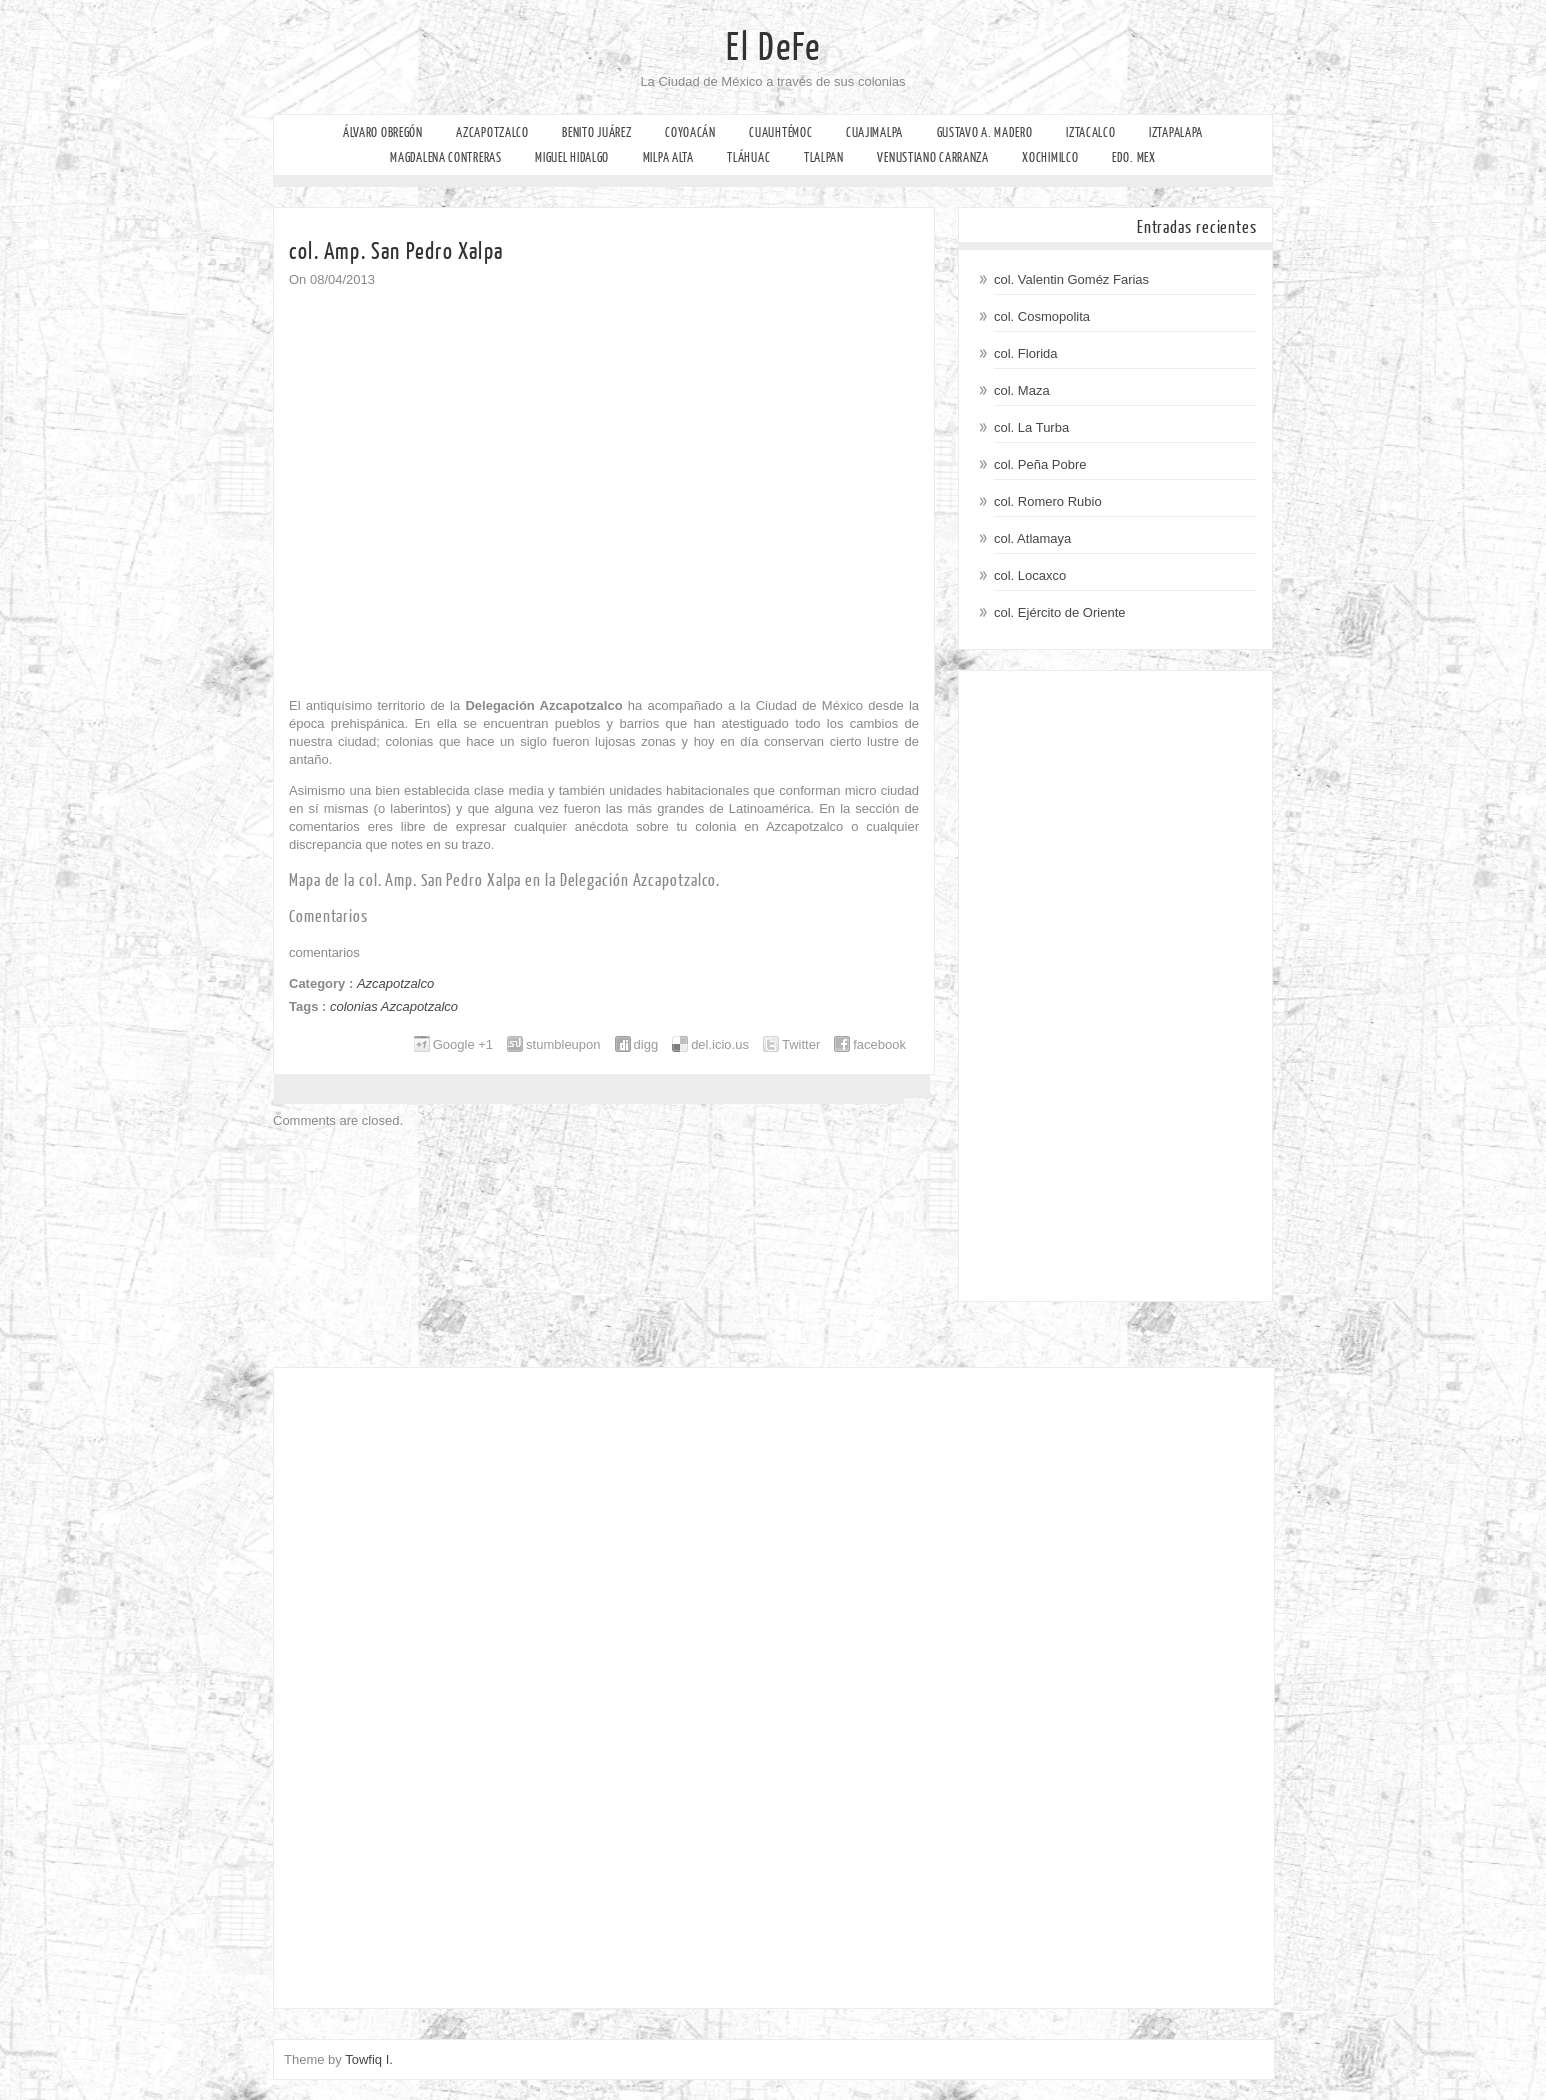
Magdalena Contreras (445, 157)
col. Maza (1022, 390)
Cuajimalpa (874, 132)
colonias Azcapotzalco (394, 1006)
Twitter (801, 1044)
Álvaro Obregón (383, 132)
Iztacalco (1090, 132)
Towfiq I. (369, 2059)
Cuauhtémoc (780, 132)
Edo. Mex (1134, 157)
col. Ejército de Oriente (1060, 612)
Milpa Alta (668, 157)
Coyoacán (690, 132)
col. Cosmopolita (1042, 316)
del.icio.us (720, 1044)
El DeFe (773, 48)
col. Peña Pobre (1040, 464)
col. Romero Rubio (1048, 501)
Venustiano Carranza (932, 157)
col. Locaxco (1030, 575)
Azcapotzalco (492, 132)
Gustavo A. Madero (985, 132)
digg (646, 1044)
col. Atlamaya (1032, 538)
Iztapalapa (1176, 132)
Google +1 (463, 1044)
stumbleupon (563, 1044)
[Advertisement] (1115, 986)
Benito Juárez (596, 132)
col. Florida (1026, 353)
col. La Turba (1031, 427)
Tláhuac (748, 157)
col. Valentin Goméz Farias (1071, 279)
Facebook (17, 226)
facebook (879, 1044)
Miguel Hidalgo (572, 157)
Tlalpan (824, 157)
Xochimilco (1050, 157)
